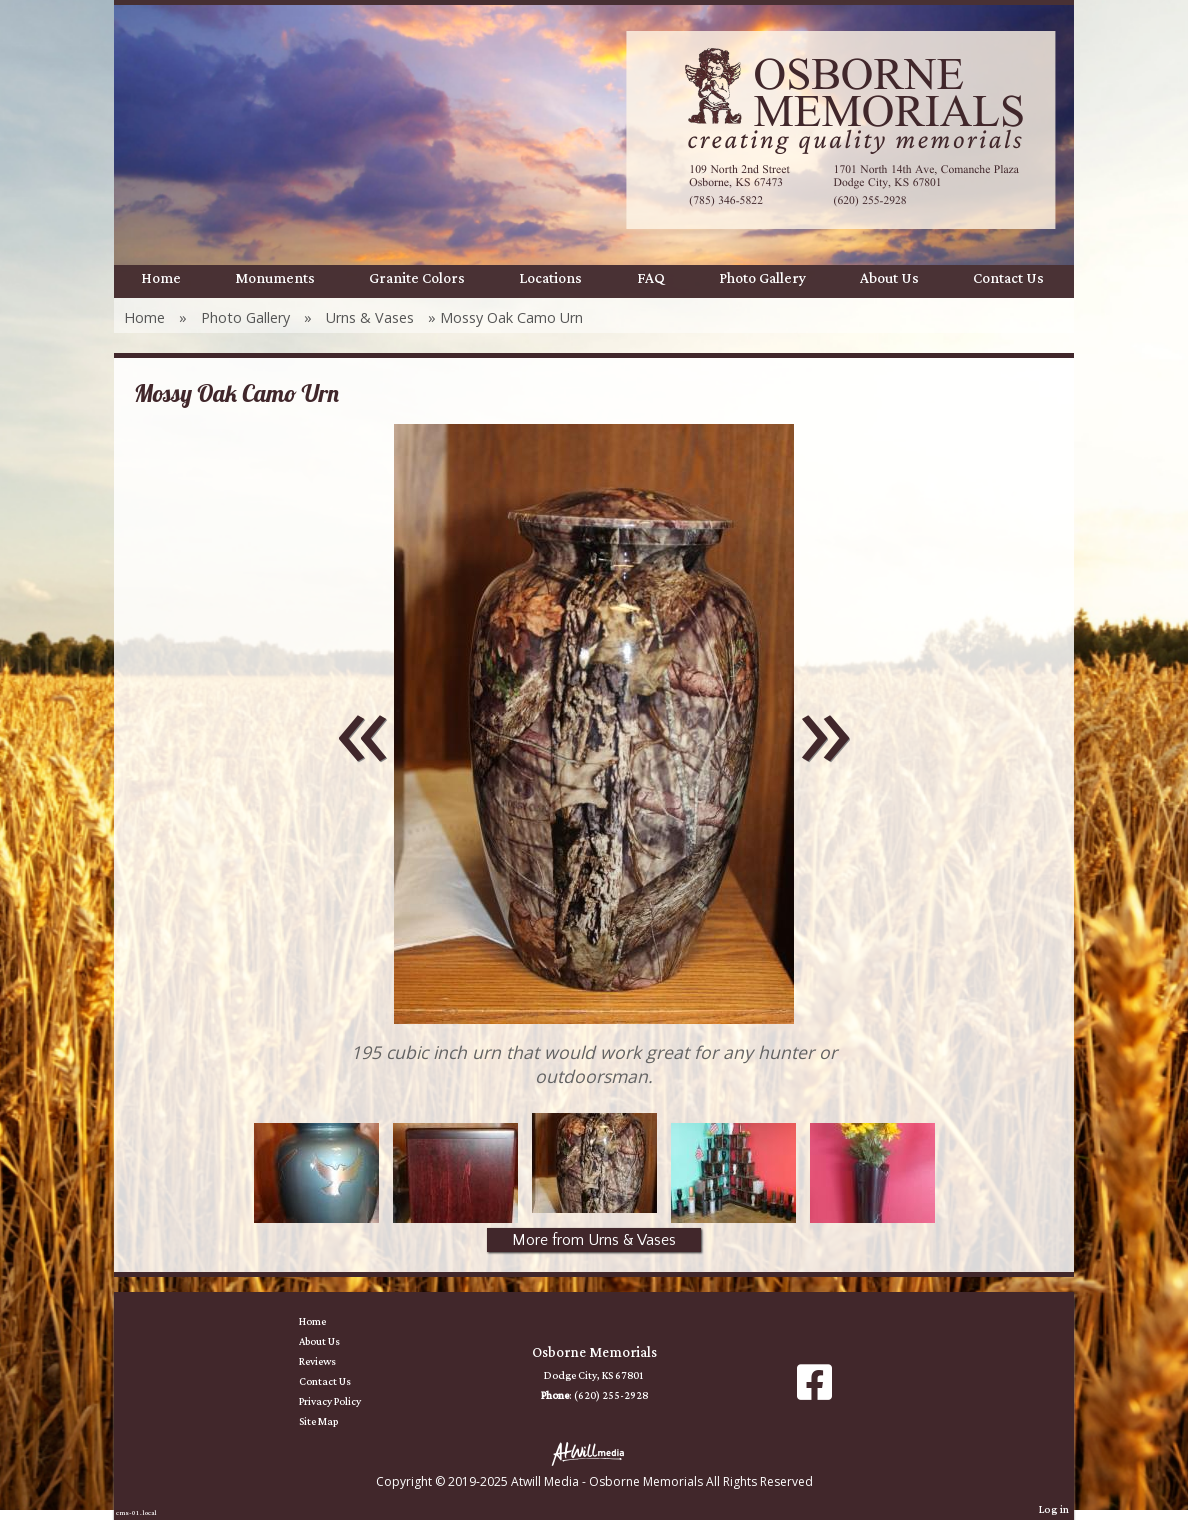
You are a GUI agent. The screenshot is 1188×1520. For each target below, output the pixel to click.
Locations (550, 279)
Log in (1054, 1509)
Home (161, 279)
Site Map (333, 1422)
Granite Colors (417, 279)
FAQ (651, 279)
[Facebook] (814, 1389)
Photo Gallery (762, 279)
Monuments (275, 279)
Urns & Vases (370, 317)
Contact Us (1008, 279)
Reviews (332, 1362)
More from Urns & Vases (594, 1240)
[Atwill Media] (594, 1452)
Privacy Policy (345, 1402)
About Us (889, 279)
